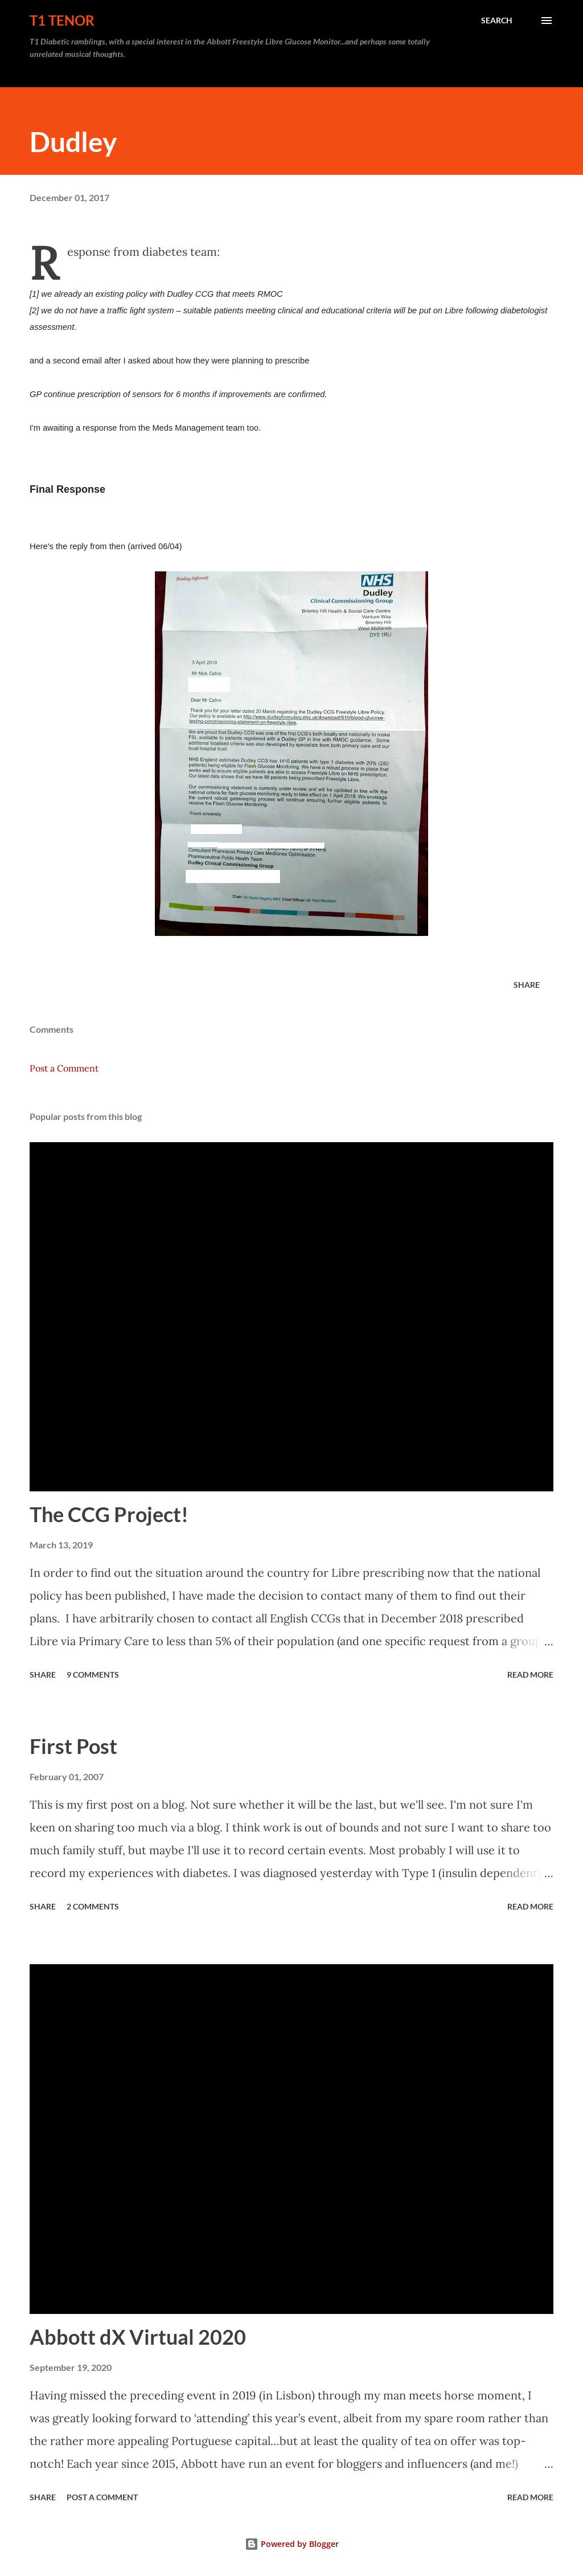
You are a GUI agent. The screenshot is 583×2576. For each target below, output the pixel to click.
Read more (530, 1674)
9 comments (93, 1674)
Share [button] (527, 984)
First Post (73, 1746)
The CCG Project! (109, 1514)
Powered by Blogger (292, 2543)
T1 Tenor (62, 20)
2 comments (93, 1906)
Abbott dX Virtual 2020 (138, 2336)
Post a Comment (64, 1068)
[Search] (496, 20)
